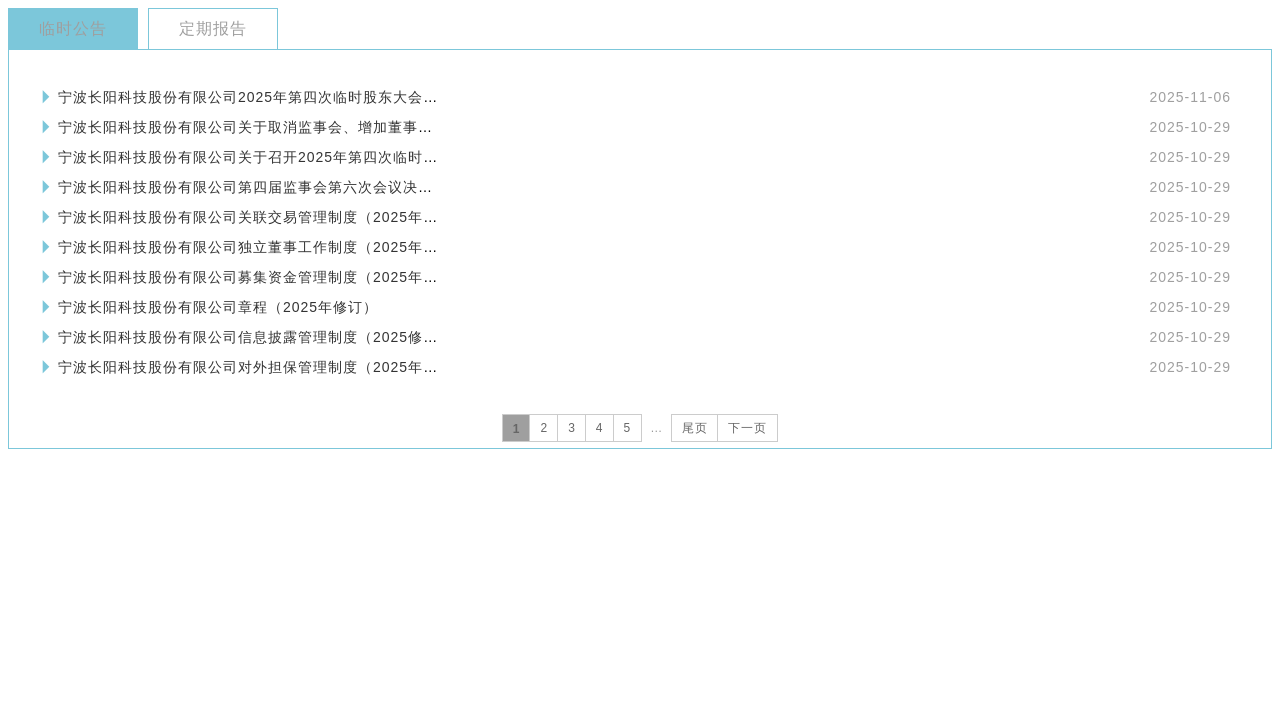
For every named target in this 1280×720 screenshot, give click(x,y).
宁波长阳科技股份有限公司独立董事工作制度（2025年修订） (263, 247)
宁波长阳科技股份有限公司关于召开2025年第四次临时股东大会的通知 (293, 157)
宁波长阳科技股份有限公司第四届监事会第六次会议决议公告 (260, 187)
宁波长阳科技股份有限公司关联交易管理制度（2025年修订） (263, 217)
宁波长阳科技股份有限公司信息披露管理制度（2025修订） (255, 337)
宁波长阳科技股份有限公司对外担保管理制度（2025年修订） (263, 367)
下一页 (747, 428)
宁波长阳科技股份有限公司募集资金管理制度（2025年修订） (263, 277)
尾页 (695, 428)
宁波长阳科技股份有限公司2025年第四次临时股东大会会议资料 (270, 97)
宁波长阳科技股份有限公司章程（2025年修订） (218, 307)
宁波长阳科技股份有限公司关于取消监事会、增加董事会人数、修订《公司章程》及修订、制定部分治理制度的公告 (440, 127)
